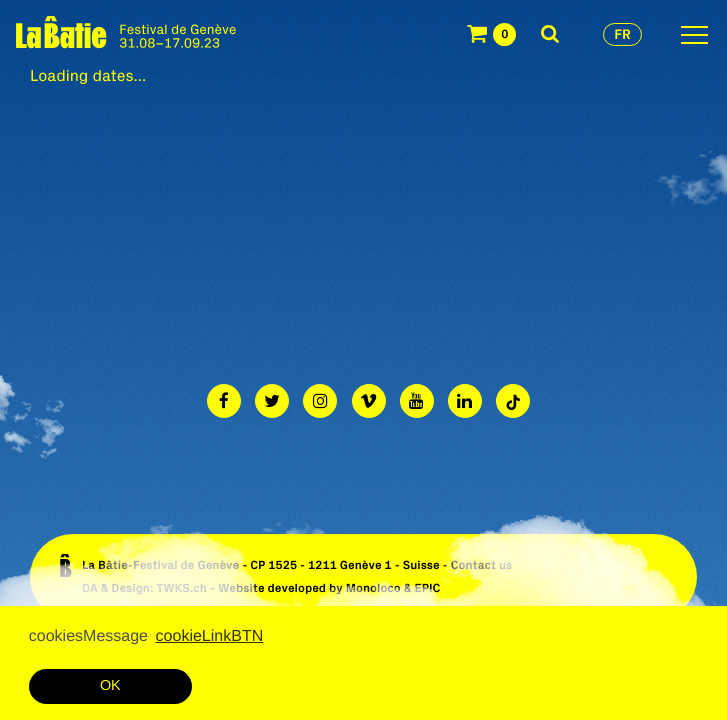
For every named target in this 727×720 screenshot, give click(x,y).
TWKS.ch (181, 588)
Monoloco (373, 588)
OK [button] (110, 686)
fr (622, 34)
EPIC (427, 588)
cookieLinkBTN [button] (210, 636)
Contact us (482, 565)
